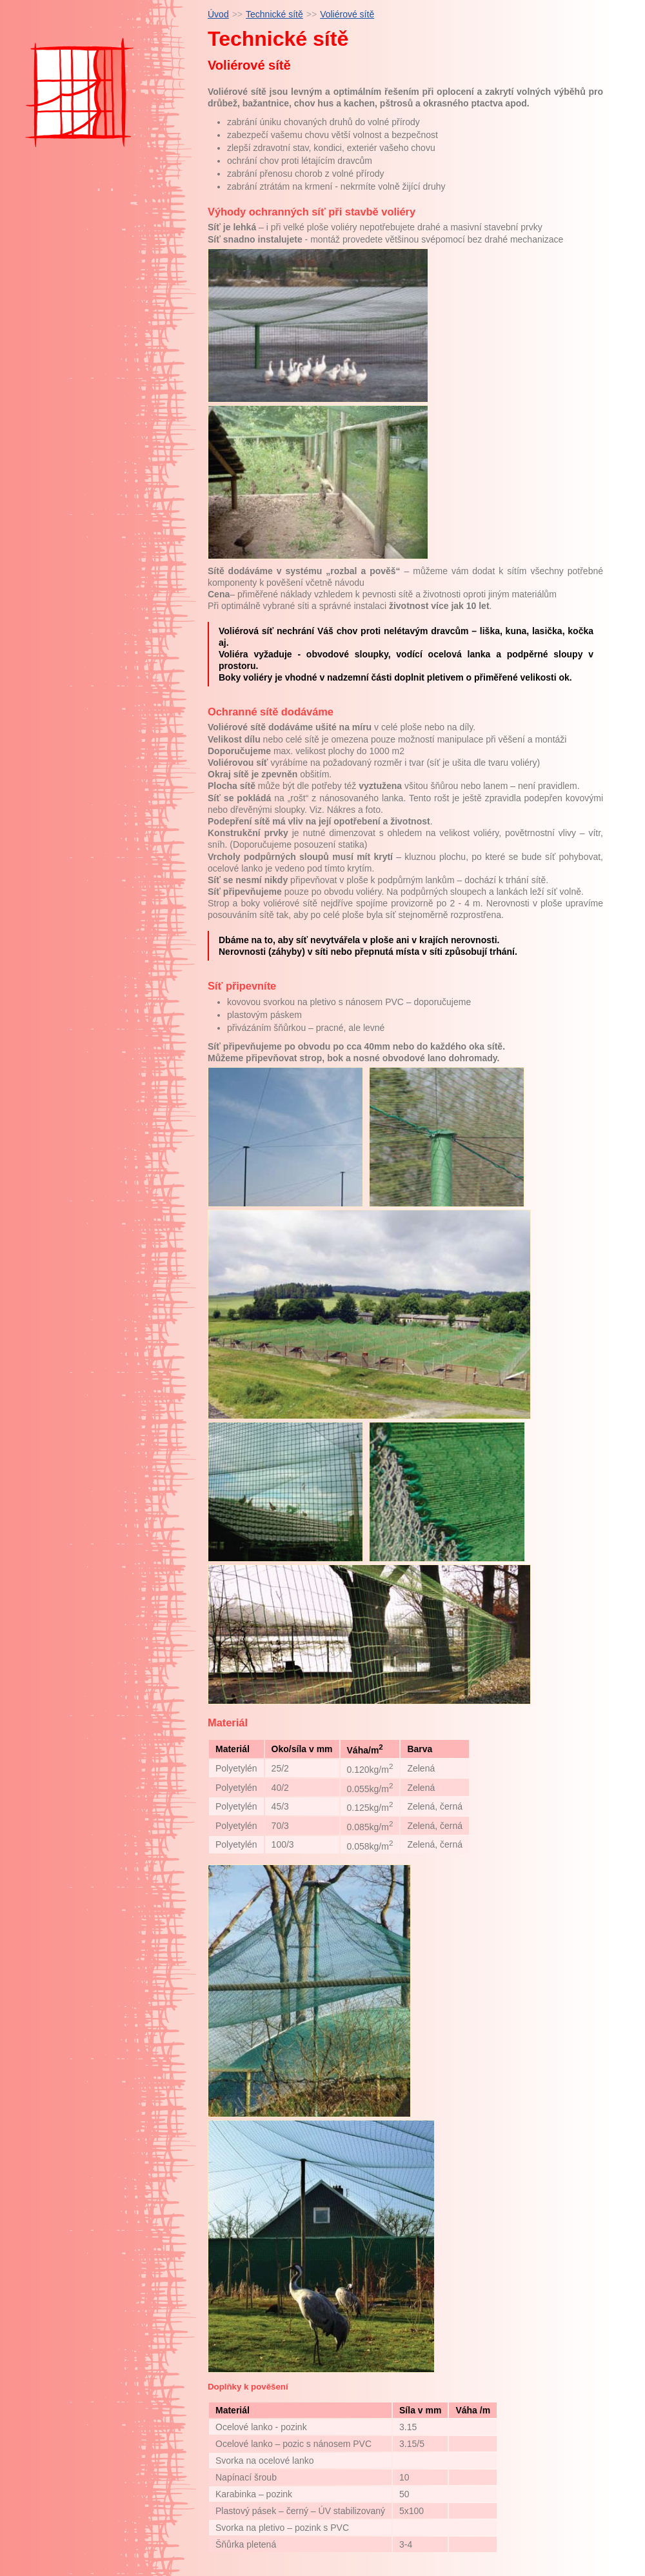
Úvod (218, 14)
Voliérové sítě (347, 14)
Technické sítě (274, 14)
